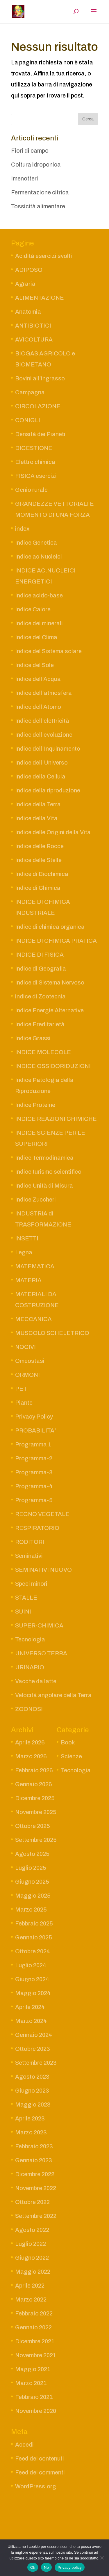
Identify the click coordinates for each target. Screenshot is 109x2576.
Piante (24, 1402)
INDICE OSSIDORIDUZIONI (53, 1066)
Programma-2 (33, 1458)
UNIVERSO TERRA (41, 1653)
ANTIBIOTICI (33, 325)
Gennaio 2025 (33, 1937)
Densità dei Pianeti (40, 434)
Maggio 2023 (33, 2104)
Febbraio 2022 (34, 2313)
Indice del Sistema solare (48, 651)
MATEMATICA (34, 1266)
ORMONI (27, 1375)
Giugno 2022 (32, 2258)
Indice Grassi (33, 1038)
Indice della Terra (38, 804)
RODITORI (29, 1542)
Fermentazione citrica (40, 192)
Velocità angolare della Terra (53, 1695)
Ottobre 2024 (32, 1951)
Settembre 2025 (36, 1840)
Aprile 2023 (30, 2118)
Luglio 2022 (30, 2244)
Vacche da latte (35, 1681)
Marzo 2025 (31, 1909)
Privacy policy (70, 2567)
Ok (32, 2567)
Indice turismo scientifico (48, 1171)
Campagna (30, 392)
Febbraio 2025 (34, 1923)
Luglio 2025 (30, 1868)
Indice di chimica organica (50, 927)
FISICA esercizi (36, 476)
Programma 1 (33, 1444)
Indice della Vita (36, 818)
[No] (102, 2558)
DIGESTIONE (33, 448)
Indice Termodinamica (44, 1158)
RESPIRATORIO (37, 1528)
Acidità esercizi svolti (43, 256)
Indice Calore (33, 609)
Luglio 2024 (30, 1965)
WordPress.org (35, 2486)
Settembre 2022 (35, 2216)
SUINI (23, 1611)
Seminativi (29, 1556)
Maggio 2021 (33, 2369)
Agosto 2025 (32, 1854)
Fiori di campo (30, 150)
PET (21, 1388)
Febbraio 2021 (34, 2397)
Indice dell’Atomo (38, 707)
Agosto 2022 (32, 2230)
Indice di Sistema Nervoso (49, 982)
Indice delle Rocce (39, 846)
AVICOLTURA (34, 339)
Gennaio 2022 (33, 2327)
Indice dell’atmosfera (43, 693)
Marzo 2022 (31, 2299)
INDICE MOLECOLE (43, 1052)
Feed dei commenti (40, 2472)
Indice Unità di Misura (44, 1185)
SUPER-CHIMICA (39, 1625)
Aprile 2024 (30, 2007)
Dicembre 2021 (35, 2341)
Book (68, 1742)
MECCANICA (33, 1319)
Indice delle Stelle (38, 860)
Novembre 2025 (35, 1812)
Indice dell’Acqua (38, 679)
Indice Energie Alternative (49, 1010)
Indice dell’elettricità (42, 721)
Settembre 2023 (36, 2063)
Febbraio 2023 (34, 2146)
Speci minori (31, 1583)
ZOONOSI (29, 1709)
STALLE (26, 1597)
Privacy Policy (34, 1416)
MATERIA (28, 1280)
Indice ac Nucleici (38, 556)
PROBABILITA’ (35, 1430)
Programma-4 (34, 1486)
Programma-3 (34, 1472)
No (46, 2567)
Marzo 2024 (31, 2021)
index (22, 528)
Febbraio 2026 (34, 1770)
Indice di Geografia (40, 968)
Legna (23, 1252)
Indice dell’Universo (41, 762)
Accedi (24, 2444)
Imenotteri (24, 178)
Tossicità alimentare (38, 206)
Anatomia (28, 311)
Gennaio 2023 (33, 2160)
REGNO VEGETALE (42, 1514)
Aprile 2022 (29, 2285)
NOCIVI (25, 1347)
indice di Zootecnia (40, 996)
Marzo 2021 (31, 2383)
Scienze (71, 1756)
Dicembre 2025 (35, 1798)
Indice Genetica (36, 542)
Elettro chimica (35, 462)
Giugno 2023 (32, 2090)
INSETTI (26, 1238)
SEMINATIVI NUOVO (43, 1570)
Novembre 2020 (35, 2411)
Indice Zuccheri (35, 1199)
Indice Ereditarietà (40, 1024)
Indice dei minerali (39, 623)
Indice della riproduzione (47, 790)
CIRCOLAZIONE (37, 406)
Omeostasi (29, 1361)
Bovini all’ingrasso (40, 378)
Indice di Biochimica (41, 874)
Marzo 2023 (31, 2132)
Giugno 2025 (32, 1881)
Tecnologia (30, 1639)
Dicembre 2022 (34, 2174)
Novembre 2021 (35, 2355)
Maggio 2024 (33, 1993)
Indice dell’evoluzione (43, 734)
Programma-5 (34, 1500)
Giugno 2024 (32, 1979)
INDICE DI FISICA (39, 954)
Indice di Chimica (37, 888)
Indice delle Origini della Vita (53, 832)
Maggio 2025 (33, 1895)
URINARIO (29, 1667)
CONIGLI (27, 420)
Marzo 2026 (31, 1756)
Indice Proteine (35, 1105)
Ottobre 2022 (32, 2202)
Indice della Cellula (40, 776)
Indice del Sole (34, 665)
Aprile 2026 (30, 1742)
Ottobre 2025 (32, 1826)
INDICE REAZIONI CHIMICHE (56, 1119)
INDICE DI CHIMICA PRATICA (56, 940)
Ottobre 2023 (32, 2049)
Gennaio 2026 (33, 1784)
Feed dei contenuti (39, 2458)
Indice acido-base (39, 595)
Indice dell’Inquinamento (47, 748)
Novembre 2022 (35, 2188)
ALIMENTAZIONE (39, 298)
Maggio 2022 (32, 2271)
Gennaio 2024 (33, 2035)
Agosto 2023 (32, 2076)
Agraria (25, 284)
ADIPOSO (28, 270)
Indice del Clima (36, 637)
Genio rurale (31, 490)
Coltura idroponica (36, 164)
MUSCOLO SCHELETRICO (52, 1333)
